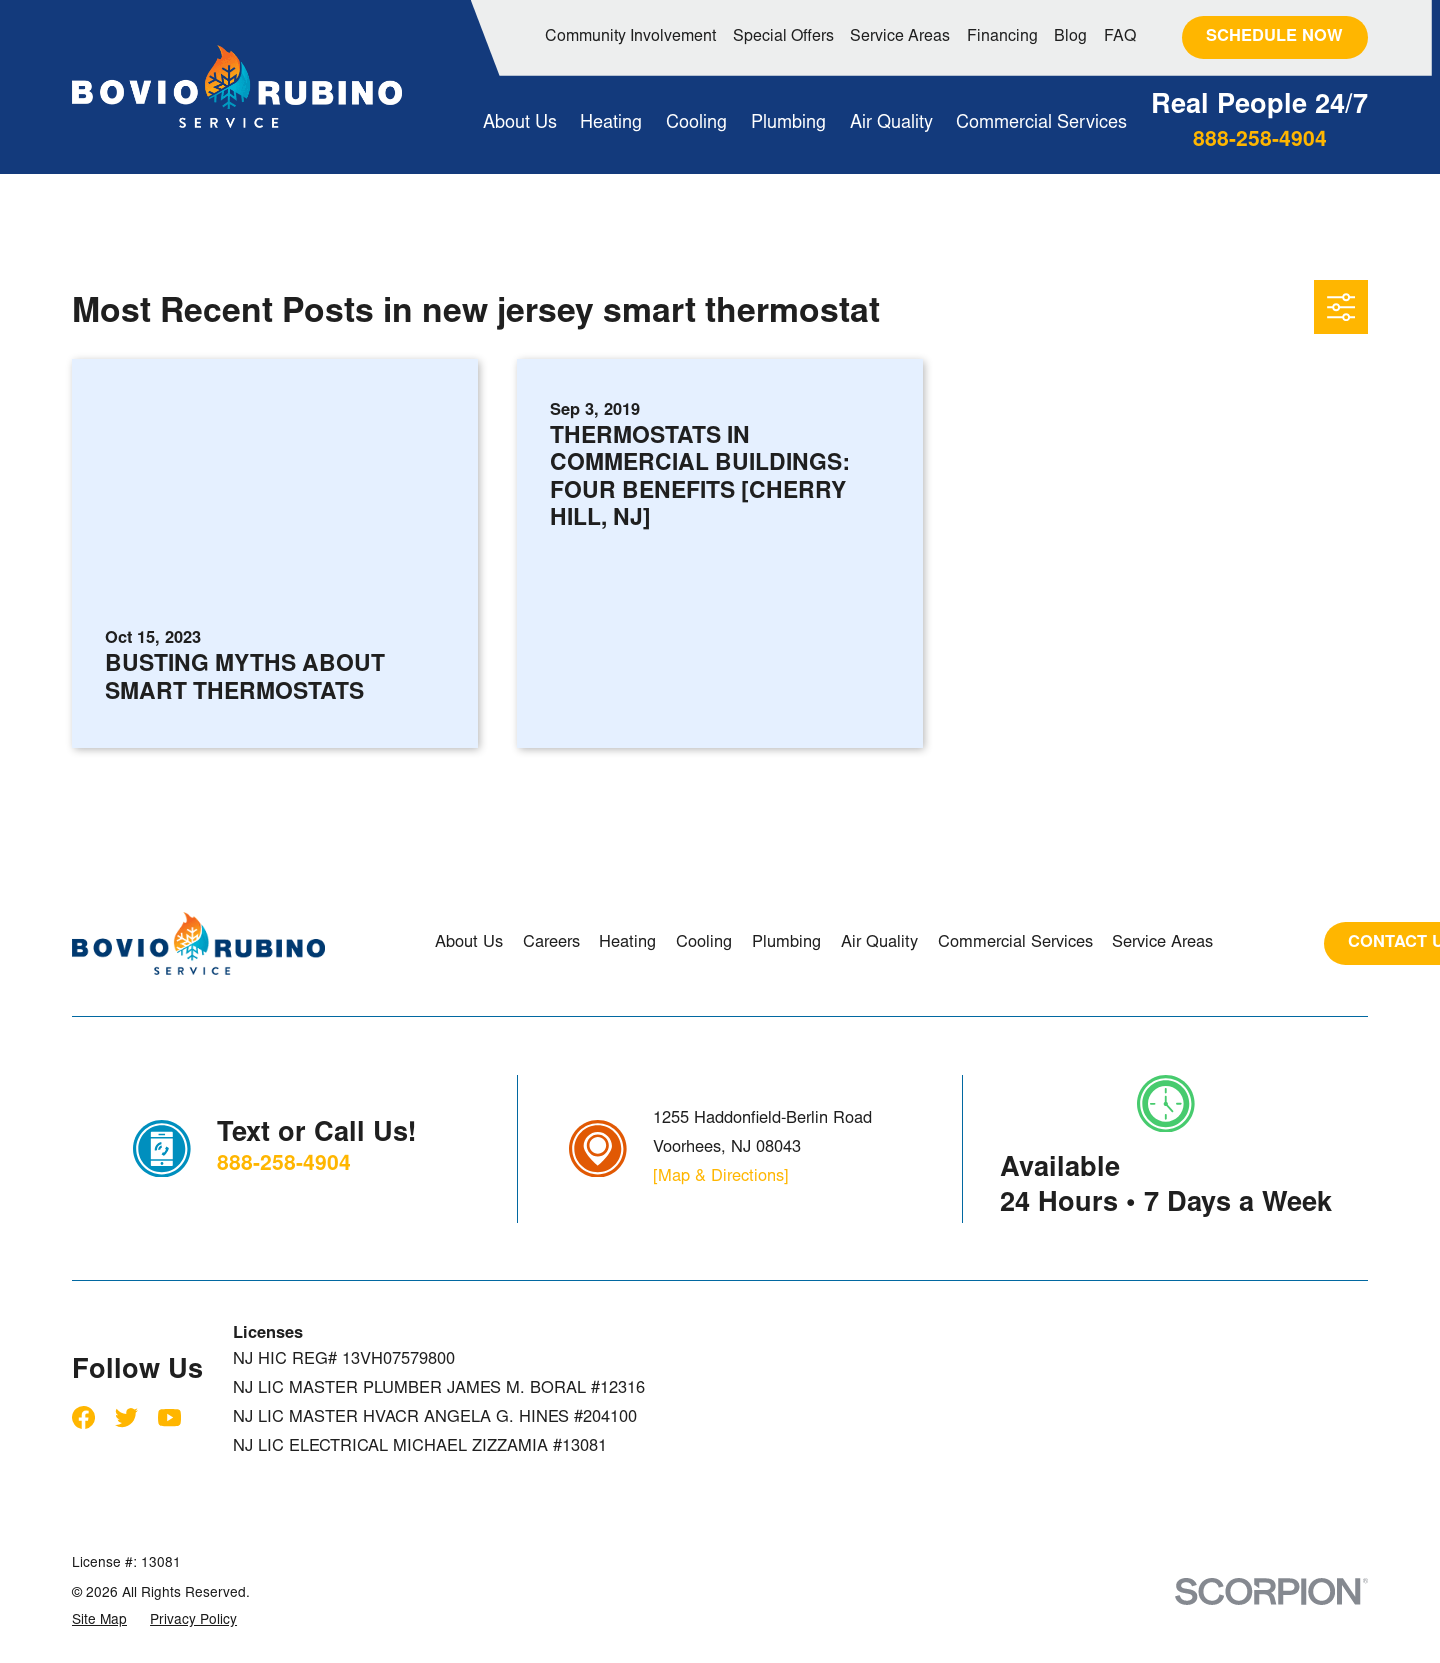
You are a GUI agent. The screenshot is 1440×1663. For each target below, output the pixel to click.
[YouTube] (169, 1417)
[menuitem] (99, 1621)
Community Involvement (630, 37)
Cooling (704, 943)
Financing (1002, 37)
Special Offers (783, 37)
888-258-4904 (1260, 141)
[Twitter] (126, 1417)
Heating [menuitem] (611, 124)
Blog (1070, 37)
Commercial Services (1015, 943)
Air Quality (879, 943)
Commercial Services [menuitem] (1041, 124)
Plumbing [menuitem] (788, 124)
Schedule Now (1274, 37)
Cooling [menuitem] (696, 124)
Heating (627, 943)
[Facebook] (83, 1417)
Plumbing (786, 943)
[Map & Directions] (721, 1177)
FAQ (1120, 37)
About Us (469, 943)
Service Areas (900, 37)
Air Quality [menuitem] (891, 124)
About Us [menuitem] (520, 124)
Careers (551, 943)
